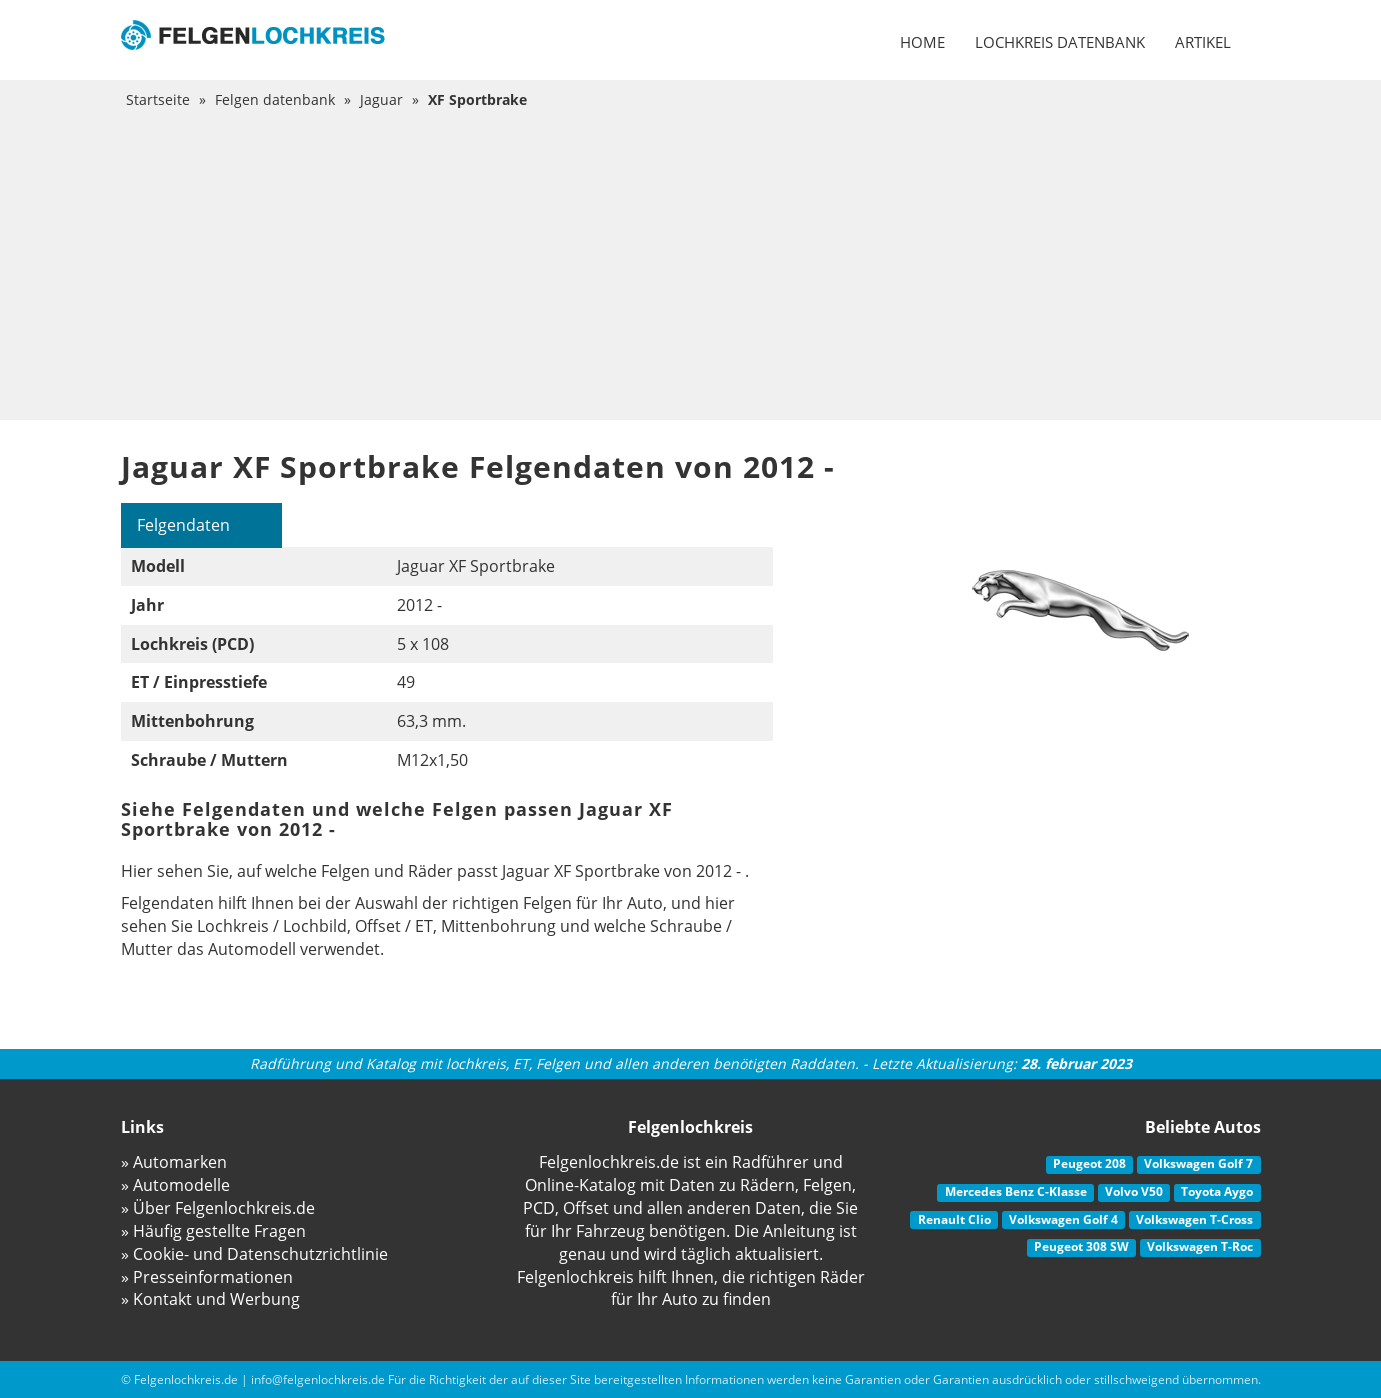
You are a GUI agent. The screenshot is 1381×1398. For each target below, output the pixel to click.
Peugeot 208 (1089, 1163)
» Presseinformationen (207, 1277)
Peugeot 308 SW (1081, 1246)
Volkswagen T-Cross (1194, 1219)
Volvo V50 (1134, 1191)
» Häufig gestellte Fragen (213, 1231)
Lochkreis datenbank (1060, 42)
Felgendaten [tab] (183, 525)
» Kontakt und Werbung (210, 1299)
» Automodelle (175, 1185)
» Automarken (174, 1162)
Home (922, 42)
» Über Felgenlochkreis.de (218, 1208)
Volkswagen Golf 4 (1063, 1219)
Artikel (1203, 42)
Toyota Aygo (1217, 1191)
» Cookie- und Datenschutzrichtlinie (254, 1254)
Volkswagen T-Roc (1200, 1246)
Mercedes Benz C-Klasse (1016, 1191)
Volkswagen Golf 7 (1198, 1163)
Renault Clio (954, 1219)
